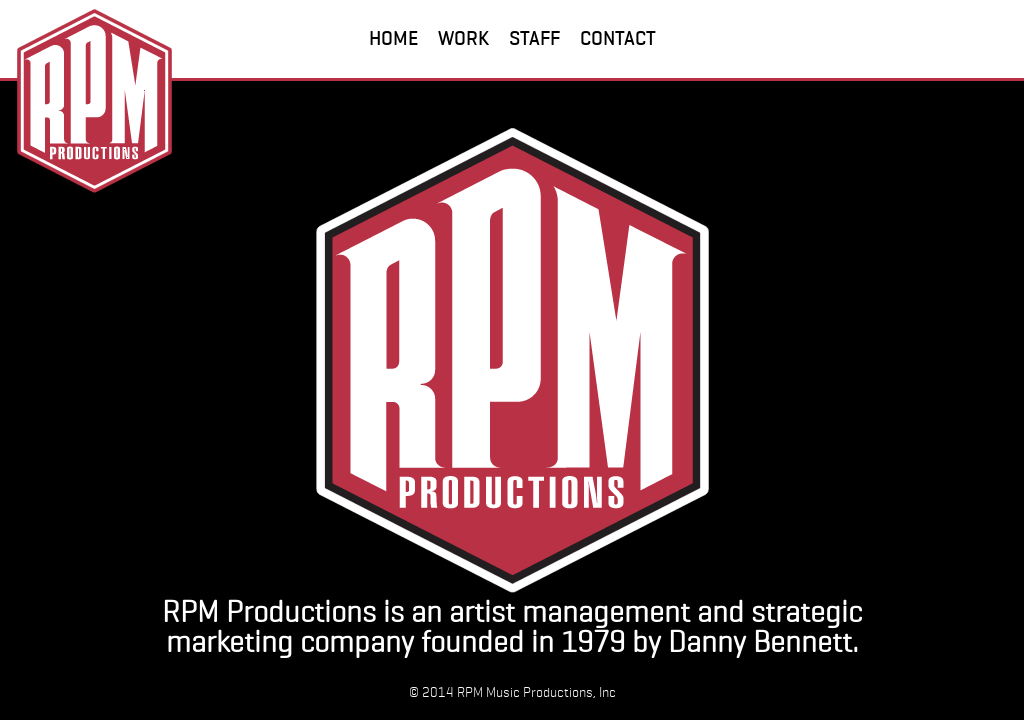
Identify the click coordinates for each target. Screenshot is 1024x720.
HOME (393, 38)
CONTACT (618, 38)
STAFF (534, 38)
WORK (463, 38)
